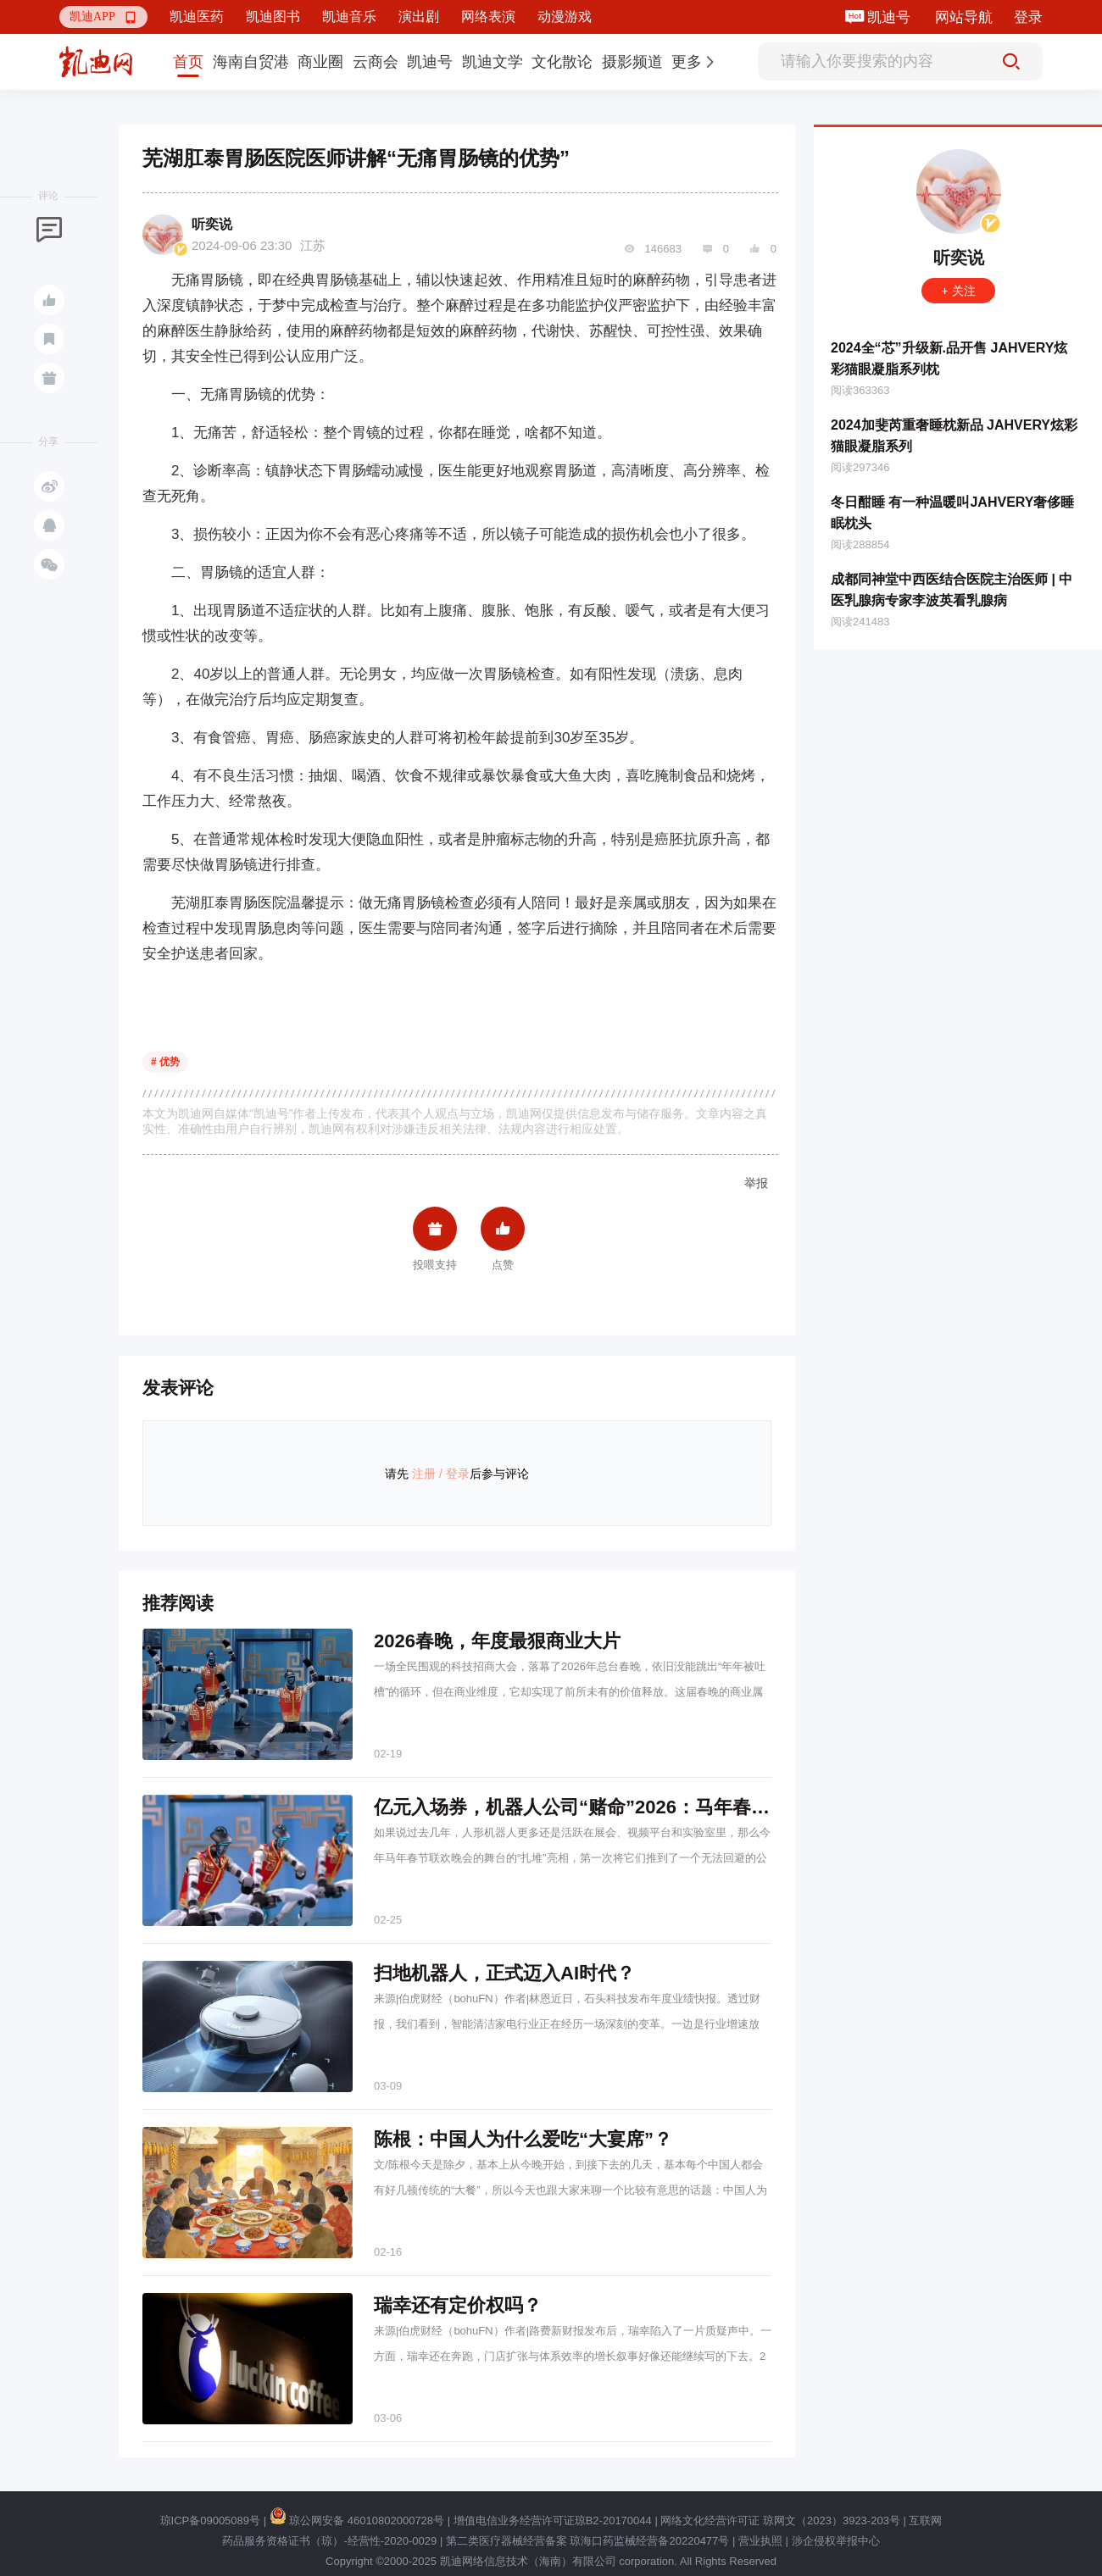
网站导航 (964, 17)
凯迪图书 (273, 16)
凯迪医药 (197, 16)
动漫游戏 (564, 16)
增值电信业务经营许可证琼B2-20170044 (553, 2520)
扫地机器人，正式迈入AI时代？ (504, 1973)
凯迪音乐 (349, 16)
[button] (103, 17)
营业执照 (760, 2540)
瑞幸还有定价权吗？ (458, 2305)
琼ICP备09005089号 (210, 2520)
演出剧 (418, 16)
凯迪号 (890, 17)
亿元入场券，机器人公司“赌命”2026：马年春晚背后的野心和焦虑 (646, 1807)
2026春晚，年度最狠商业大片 (497, 1641)
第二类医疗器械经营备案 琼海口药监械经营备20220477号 (587, 2540)
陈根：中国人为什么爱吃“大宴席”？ (523, 2139)
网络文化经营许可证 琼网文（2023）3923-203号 (779, 2520)
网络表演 (488, 16)
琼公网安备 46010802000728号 (357, 2520)
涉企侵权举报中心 (836, 2540)
